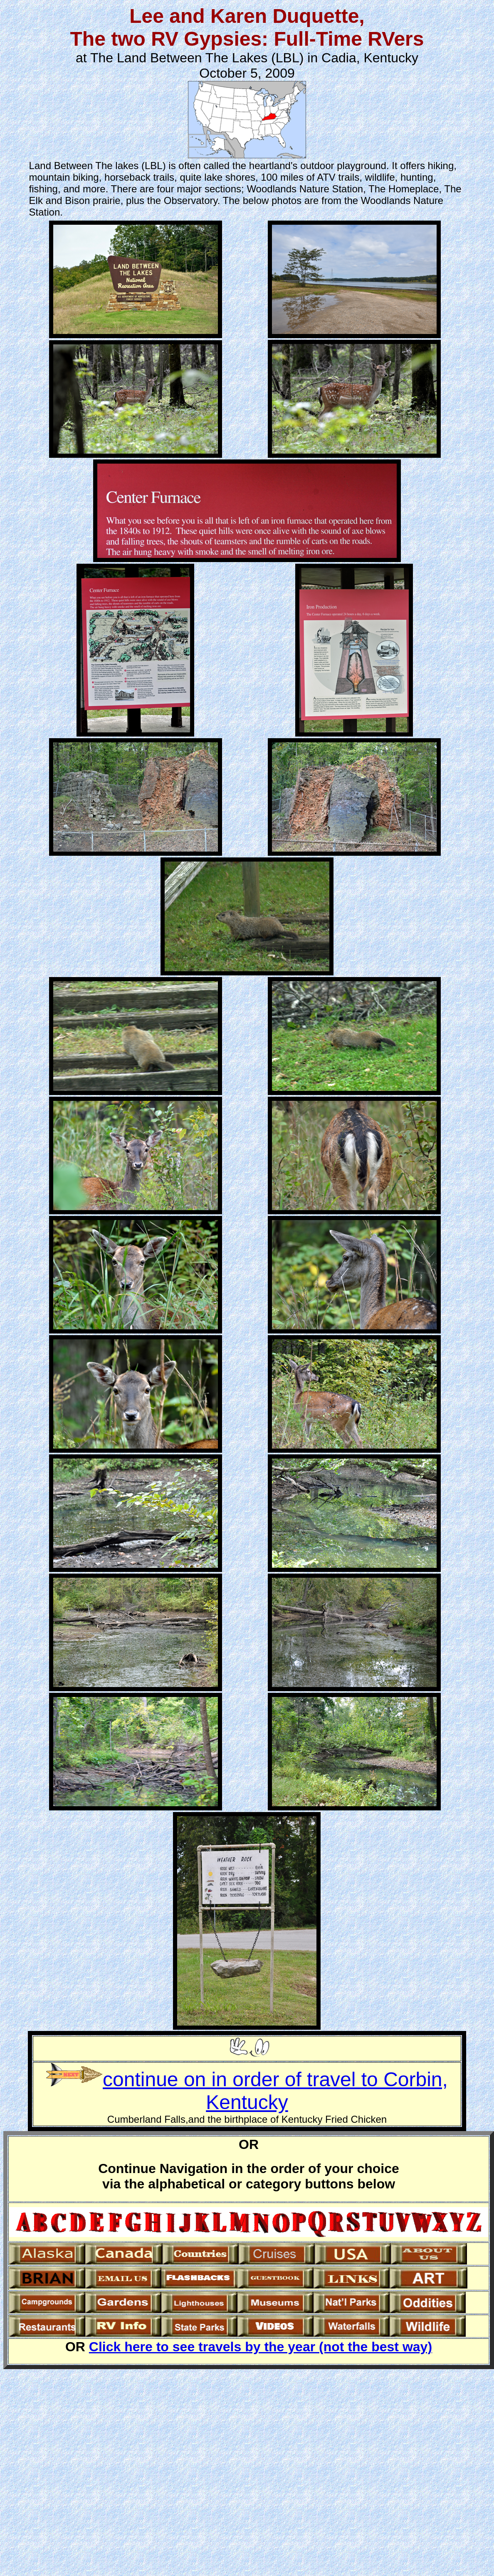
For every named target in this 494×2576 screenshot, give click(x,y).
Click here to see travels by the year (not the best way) (260, 2346)
